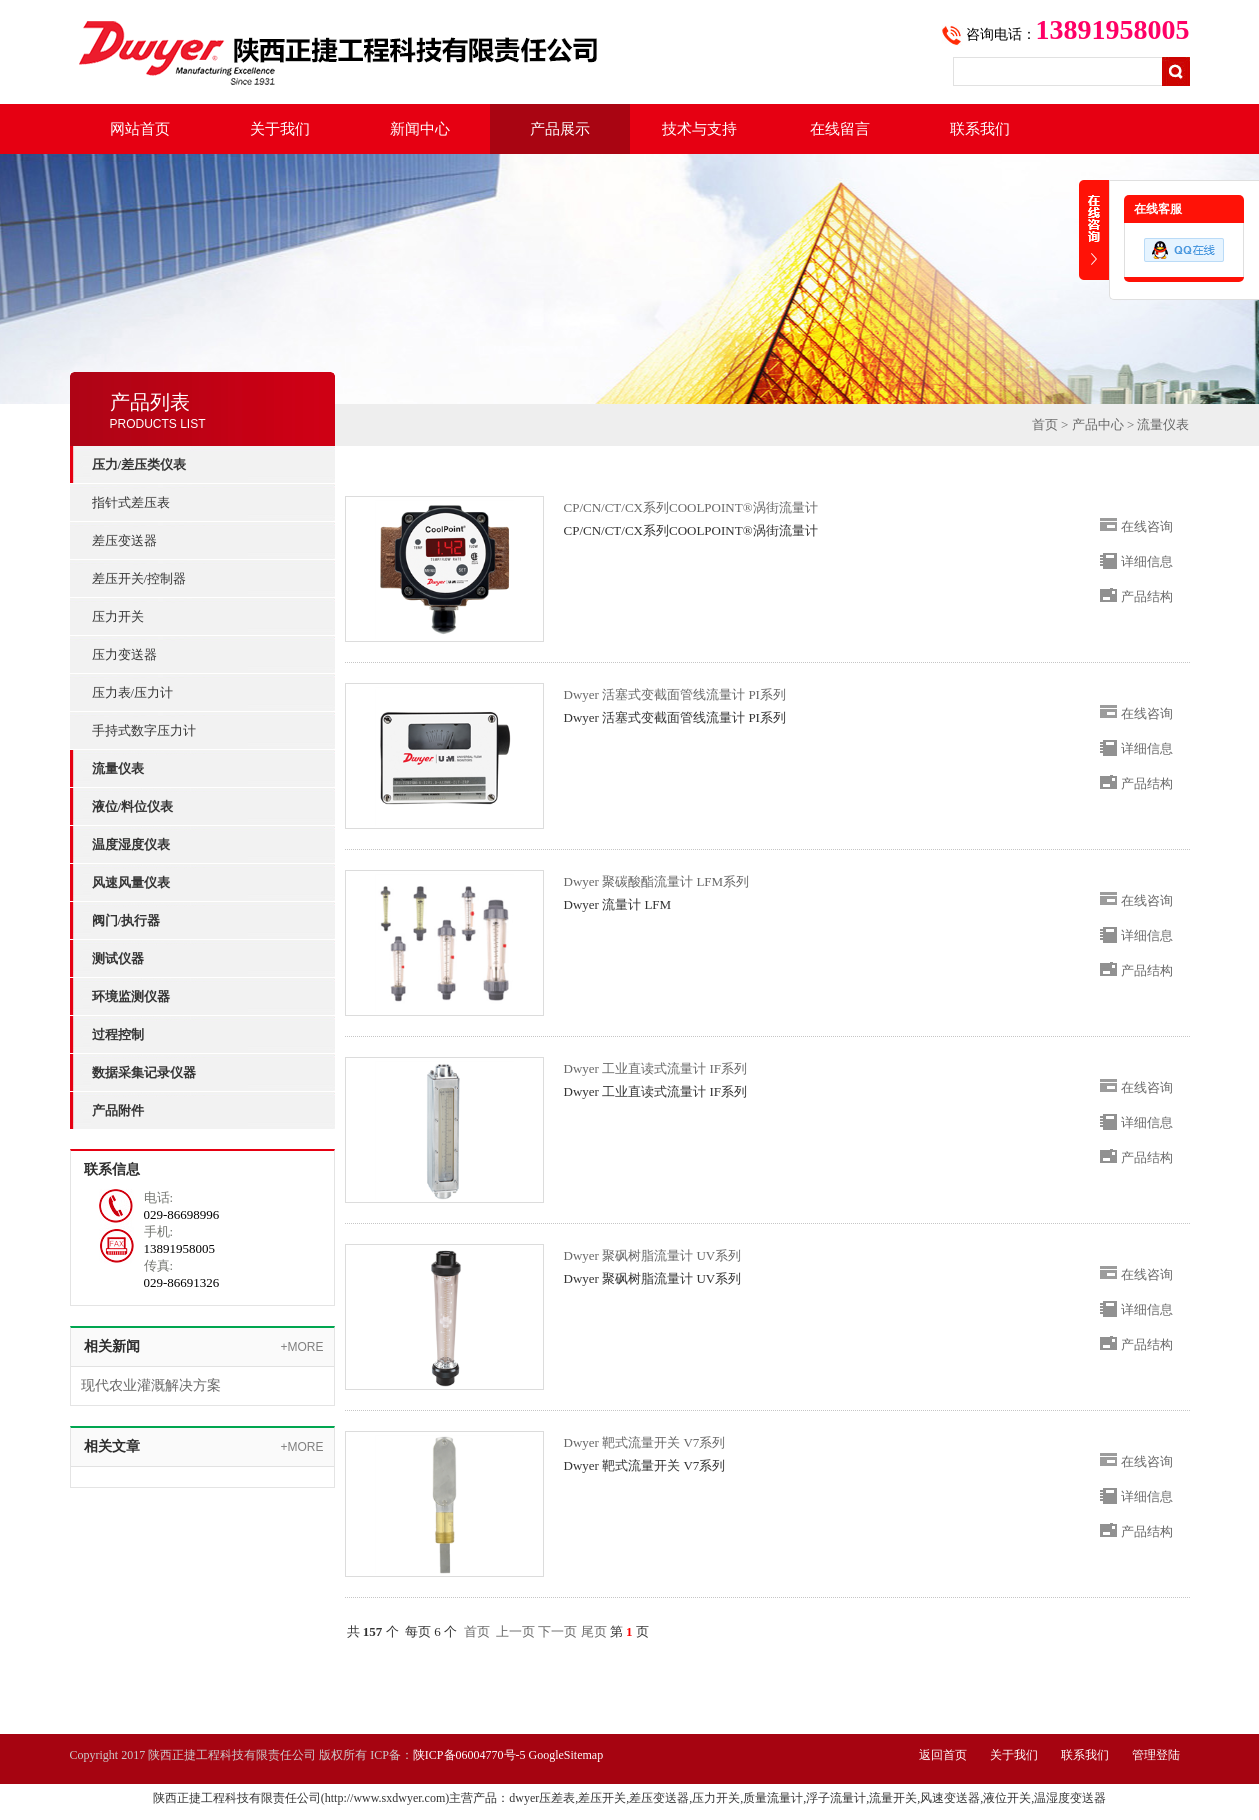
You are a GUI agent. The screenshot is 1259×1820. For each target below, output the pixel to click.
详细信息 (1147, 561)
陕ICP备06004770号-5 (469, 1755)
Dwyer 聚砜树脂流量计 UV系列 (653, 1255)
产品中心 (1098, 424)
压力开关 (118, 616)
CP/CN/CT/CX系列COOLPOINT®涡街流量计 (691, 507)
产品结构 (1147, 596)
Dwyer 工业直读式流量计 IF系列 (655, 1068)
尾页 (594, 1631)
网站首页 (140, 129)
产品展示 (560, 129)
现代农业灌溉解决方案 (151, 1385)
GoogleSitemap (566, 1755)
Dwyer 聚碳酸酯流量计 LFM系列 (657, 881)
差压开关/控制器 (139, 578)
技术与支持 (699, 129)
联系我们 (980, 129)
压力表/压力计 (133, 692)
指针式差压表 (131, 502)
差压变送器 (124, 540)
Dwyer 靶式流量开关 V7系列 (645, 1442)
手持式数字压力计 (144, 730)
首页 (1045, 424)
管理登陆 (1156, 1755)
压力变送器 (124, 654)
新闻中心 (420, 129)
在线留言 (840, 129)
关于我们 (280, 129)
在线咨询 (1147, 526)
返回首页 (943, 1755)
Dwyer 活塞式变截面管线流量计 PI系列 (675, 694)
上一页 (515, 1631)
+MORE (301, 1347)
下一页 (557, 1631)
